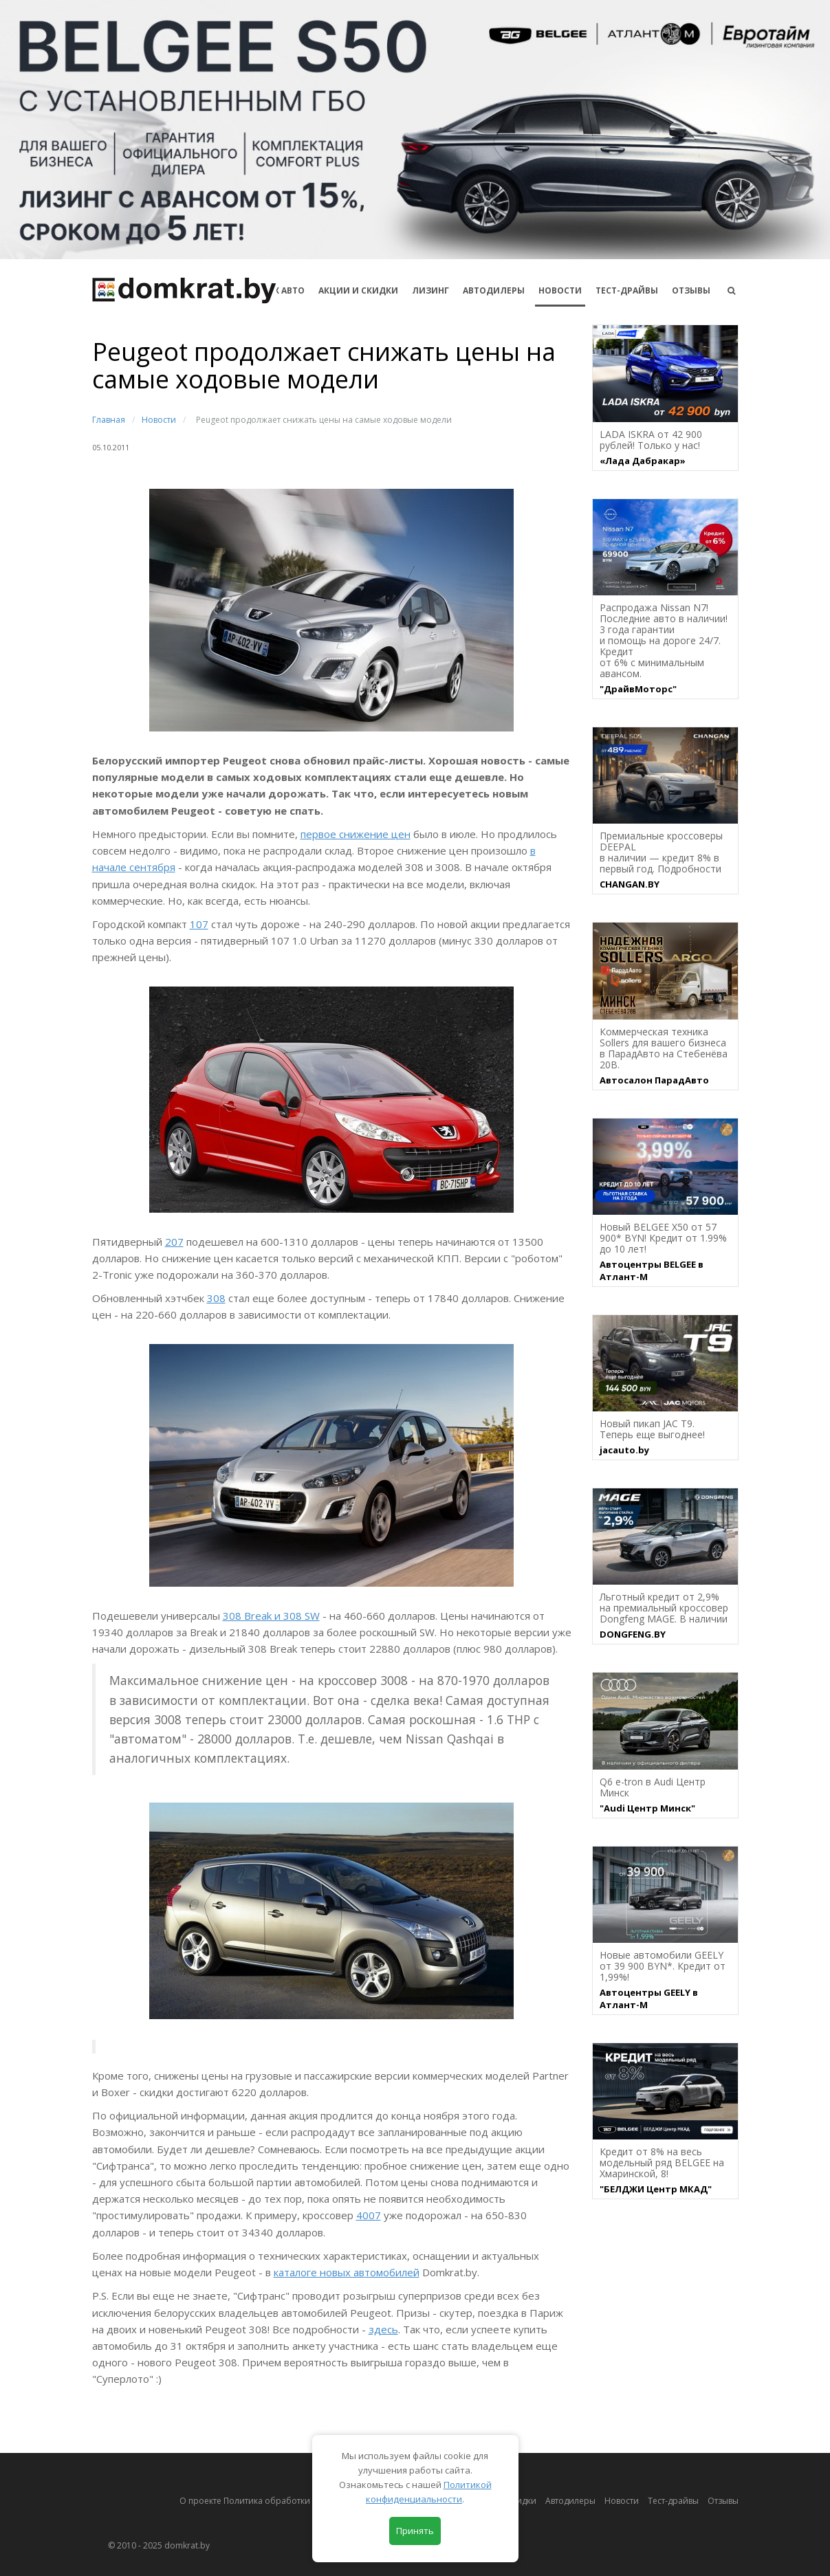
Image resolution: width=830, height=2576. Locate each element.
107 (199, 924)
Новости (560, 290)
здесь (383, 2329)
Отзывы (691, 290)
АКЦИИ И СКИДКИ (358, 290)
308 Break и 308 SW (271, 1615)
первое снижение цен (356, 834)
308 (216, 1298)
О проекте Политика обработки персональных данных (292, 2501)
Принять (415, 2530)
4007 (368, 2215)
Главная (108, 419)
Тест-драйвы (627, 290)
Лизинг (430, 290)
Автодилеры (494, 290)
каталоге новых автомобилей (346, 2272)
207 (174, 1241)
